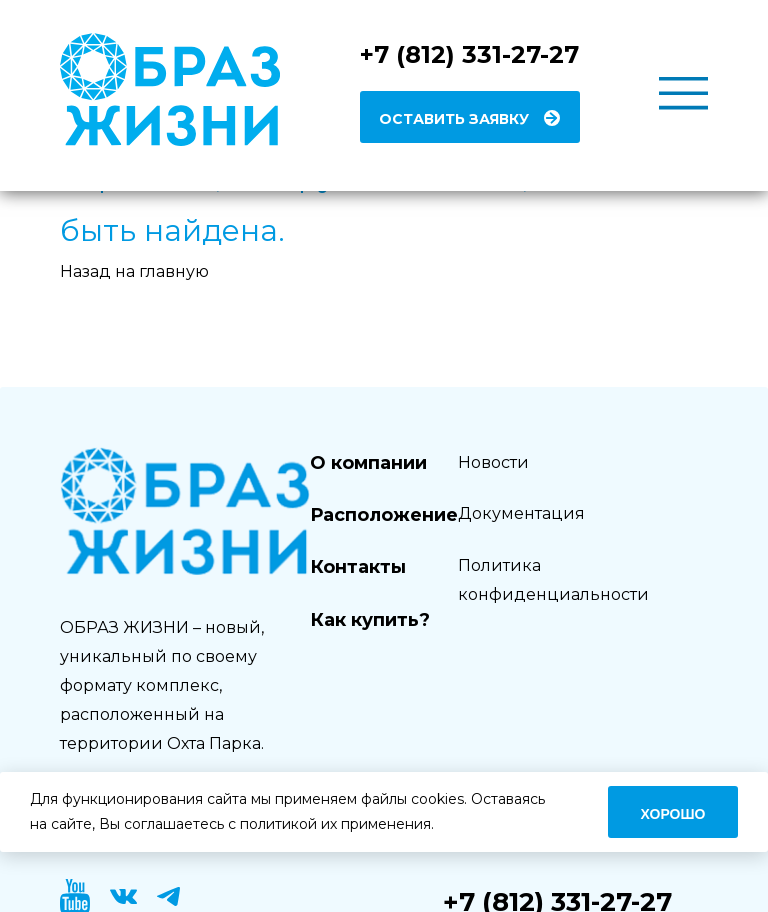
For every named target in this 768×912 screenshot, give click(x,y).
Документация (521, 513)
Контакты (358, 567)
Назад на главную (134, 271)
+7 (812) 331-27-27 (469, 54)
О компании (368, 463)
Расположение (384, 515)
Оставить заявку (454, 119)
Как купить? (370, 620)
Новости (493, 462)
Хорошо (673, 814)
